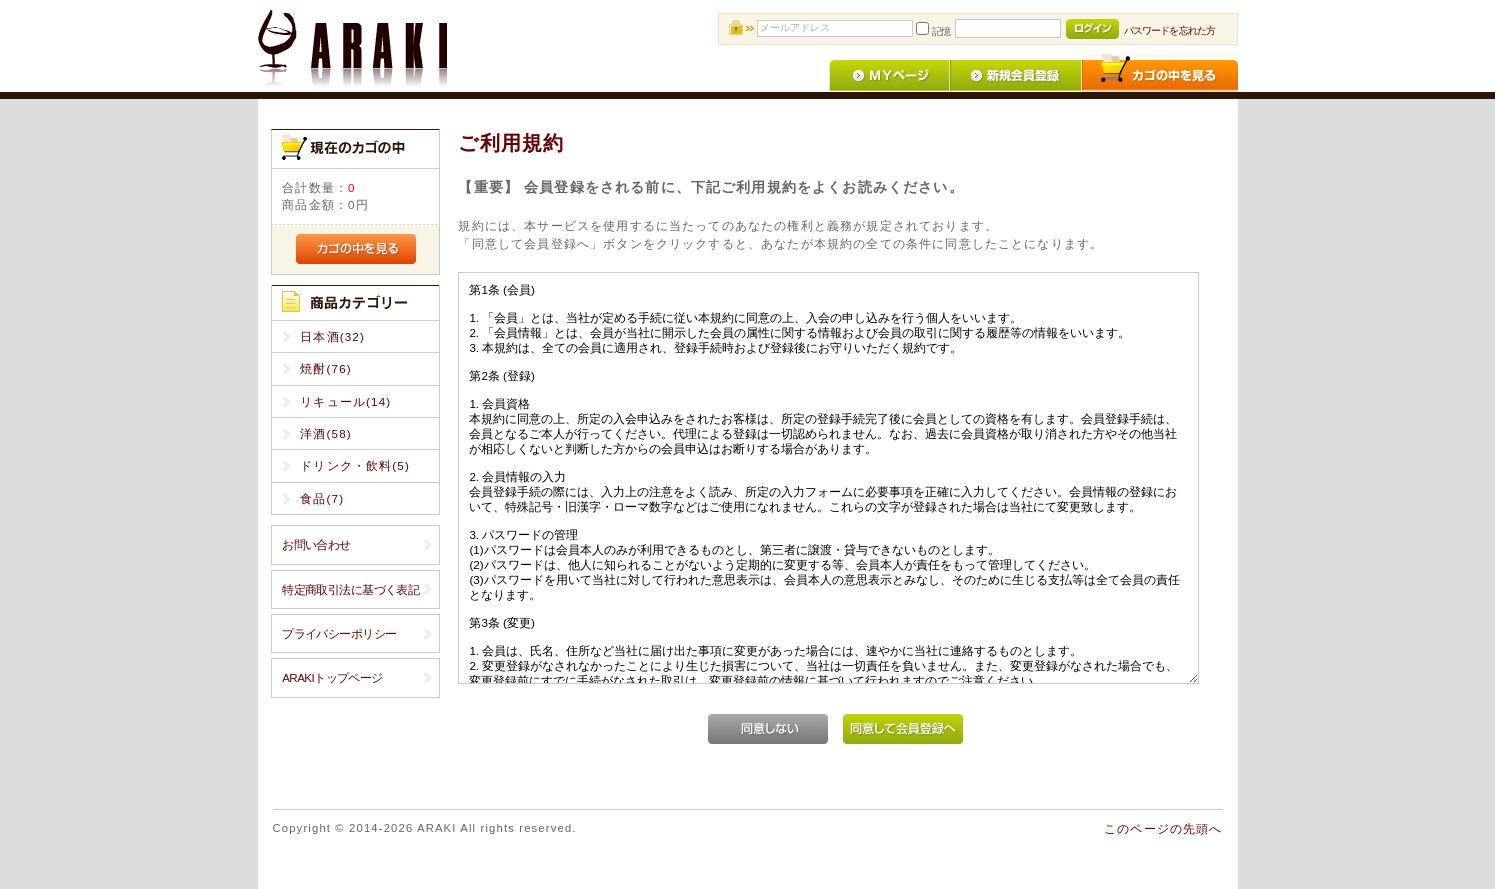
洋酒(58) (326, 433)
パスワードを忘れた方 (1169, 30)
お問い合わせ (316, 544)
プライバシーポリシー (339, 633)
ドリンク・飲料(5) (355, 465)
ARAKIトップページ (332, 677)
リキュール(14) (345, 401)
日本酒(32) (332, 336)
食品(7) (322, 498)
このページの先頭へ (1163, 828)
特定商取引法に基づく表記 (350, 589)
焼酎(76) (326, 368)
